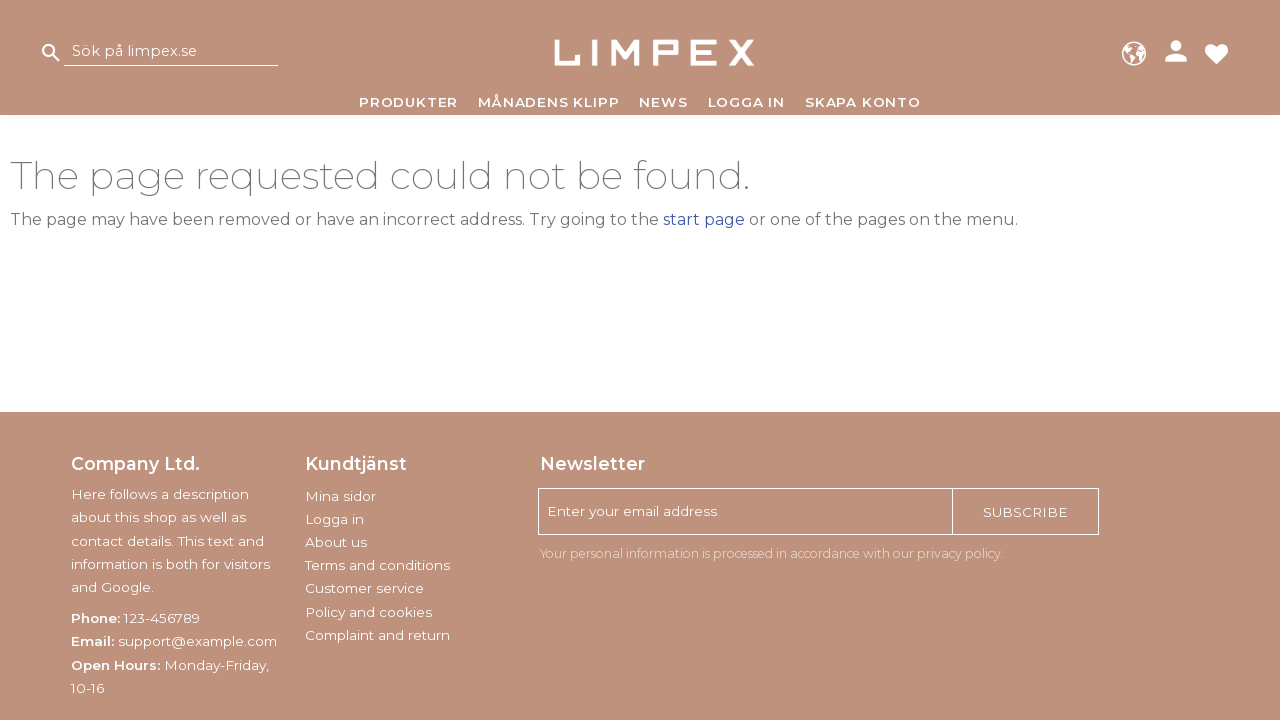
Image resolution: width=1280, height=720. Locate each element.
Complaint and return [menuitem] (377, 635)
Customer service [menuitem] (364, 588)
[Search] (51, 52)
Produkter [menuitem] (408, 102)
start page (704, 219)
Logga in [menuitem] (746, 102)
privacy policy (959, 553)
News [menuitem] (663, 102)
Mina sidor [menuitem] (340, 496)
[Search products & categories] (171, 52)
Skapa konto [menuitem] (863, 102)
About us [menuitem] (336, 542)
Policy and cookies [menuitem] (368, 612)
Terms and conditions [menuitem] (377, 565)
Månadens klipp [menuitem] (548, 102)
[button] (1216, 52)
